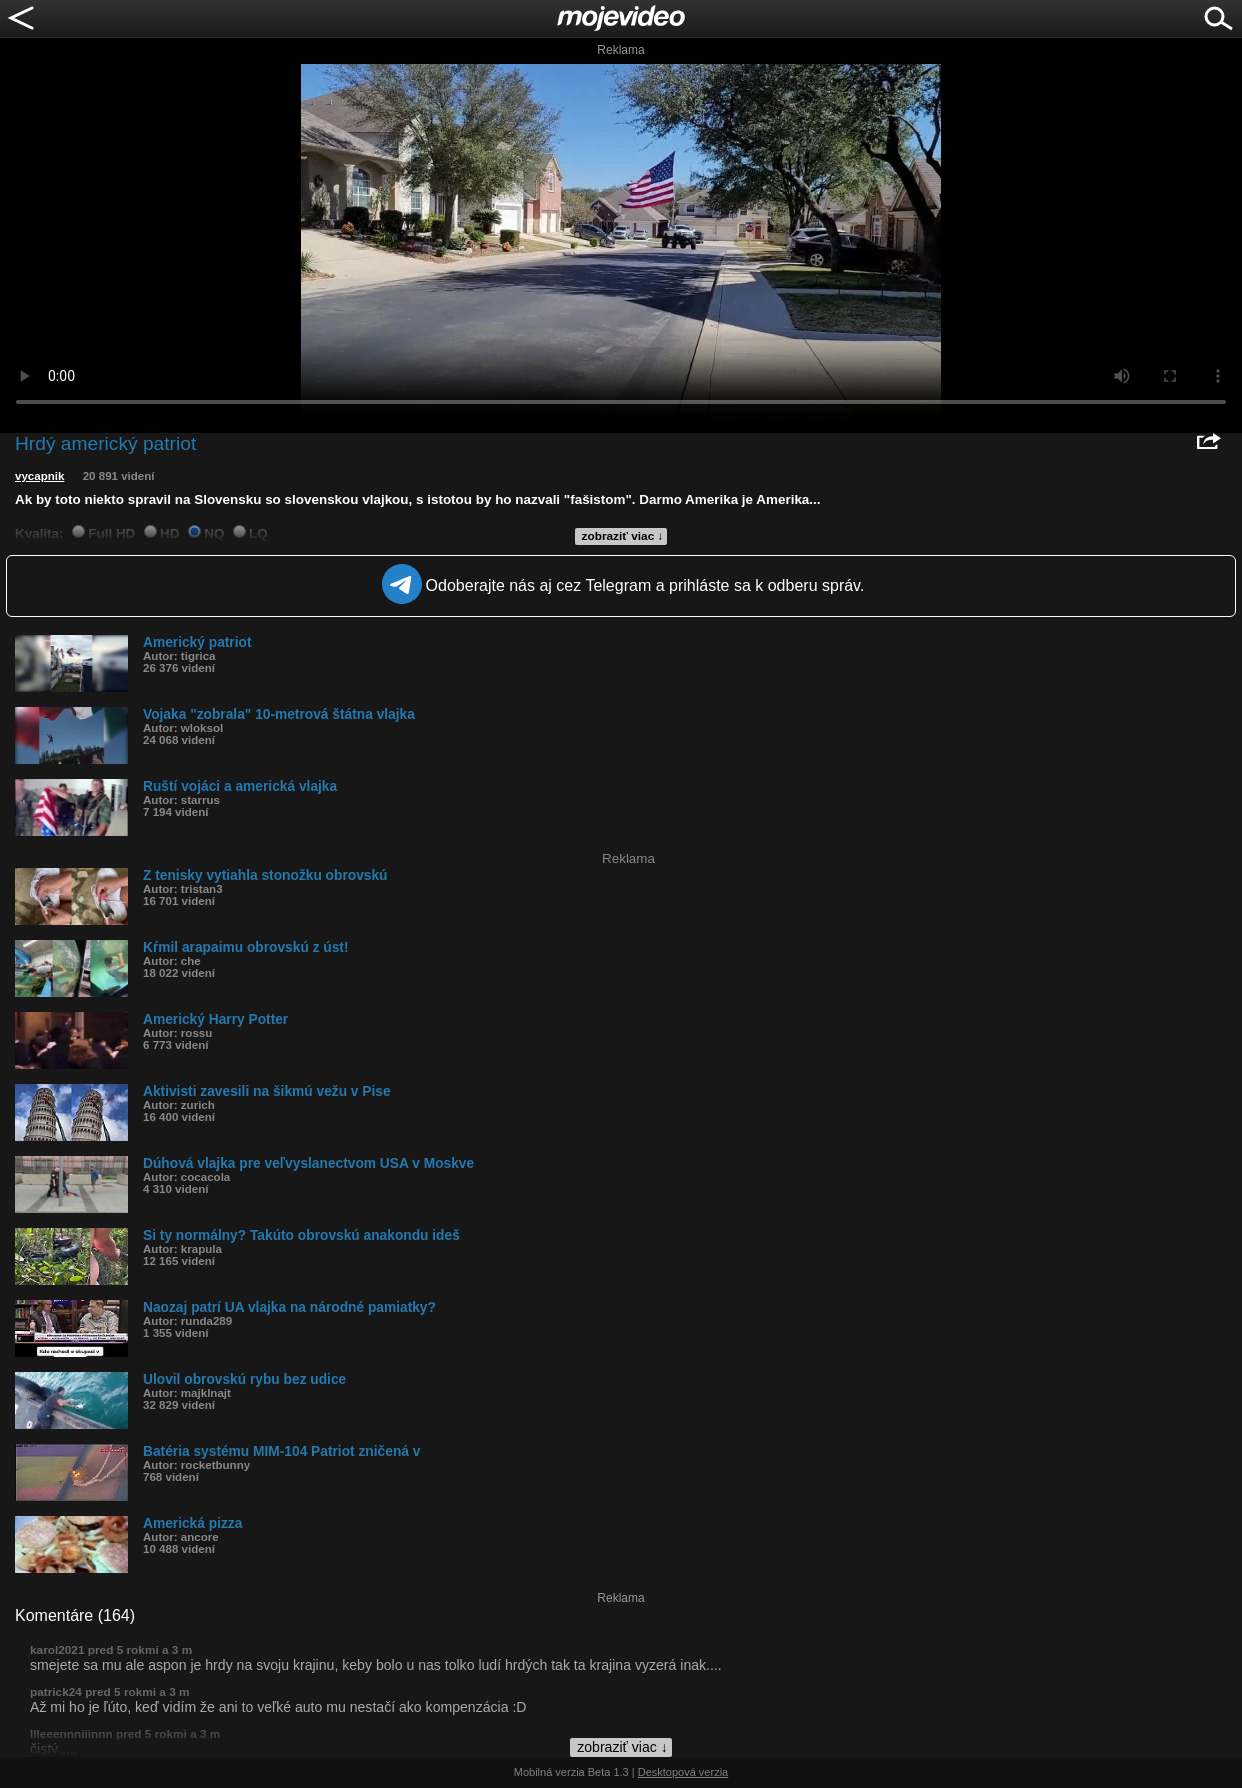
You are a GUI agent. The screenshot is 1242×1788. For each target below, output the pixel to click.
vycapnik (39, 476)
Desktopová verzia (683, 1772)
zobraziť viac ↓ (623, 536)
